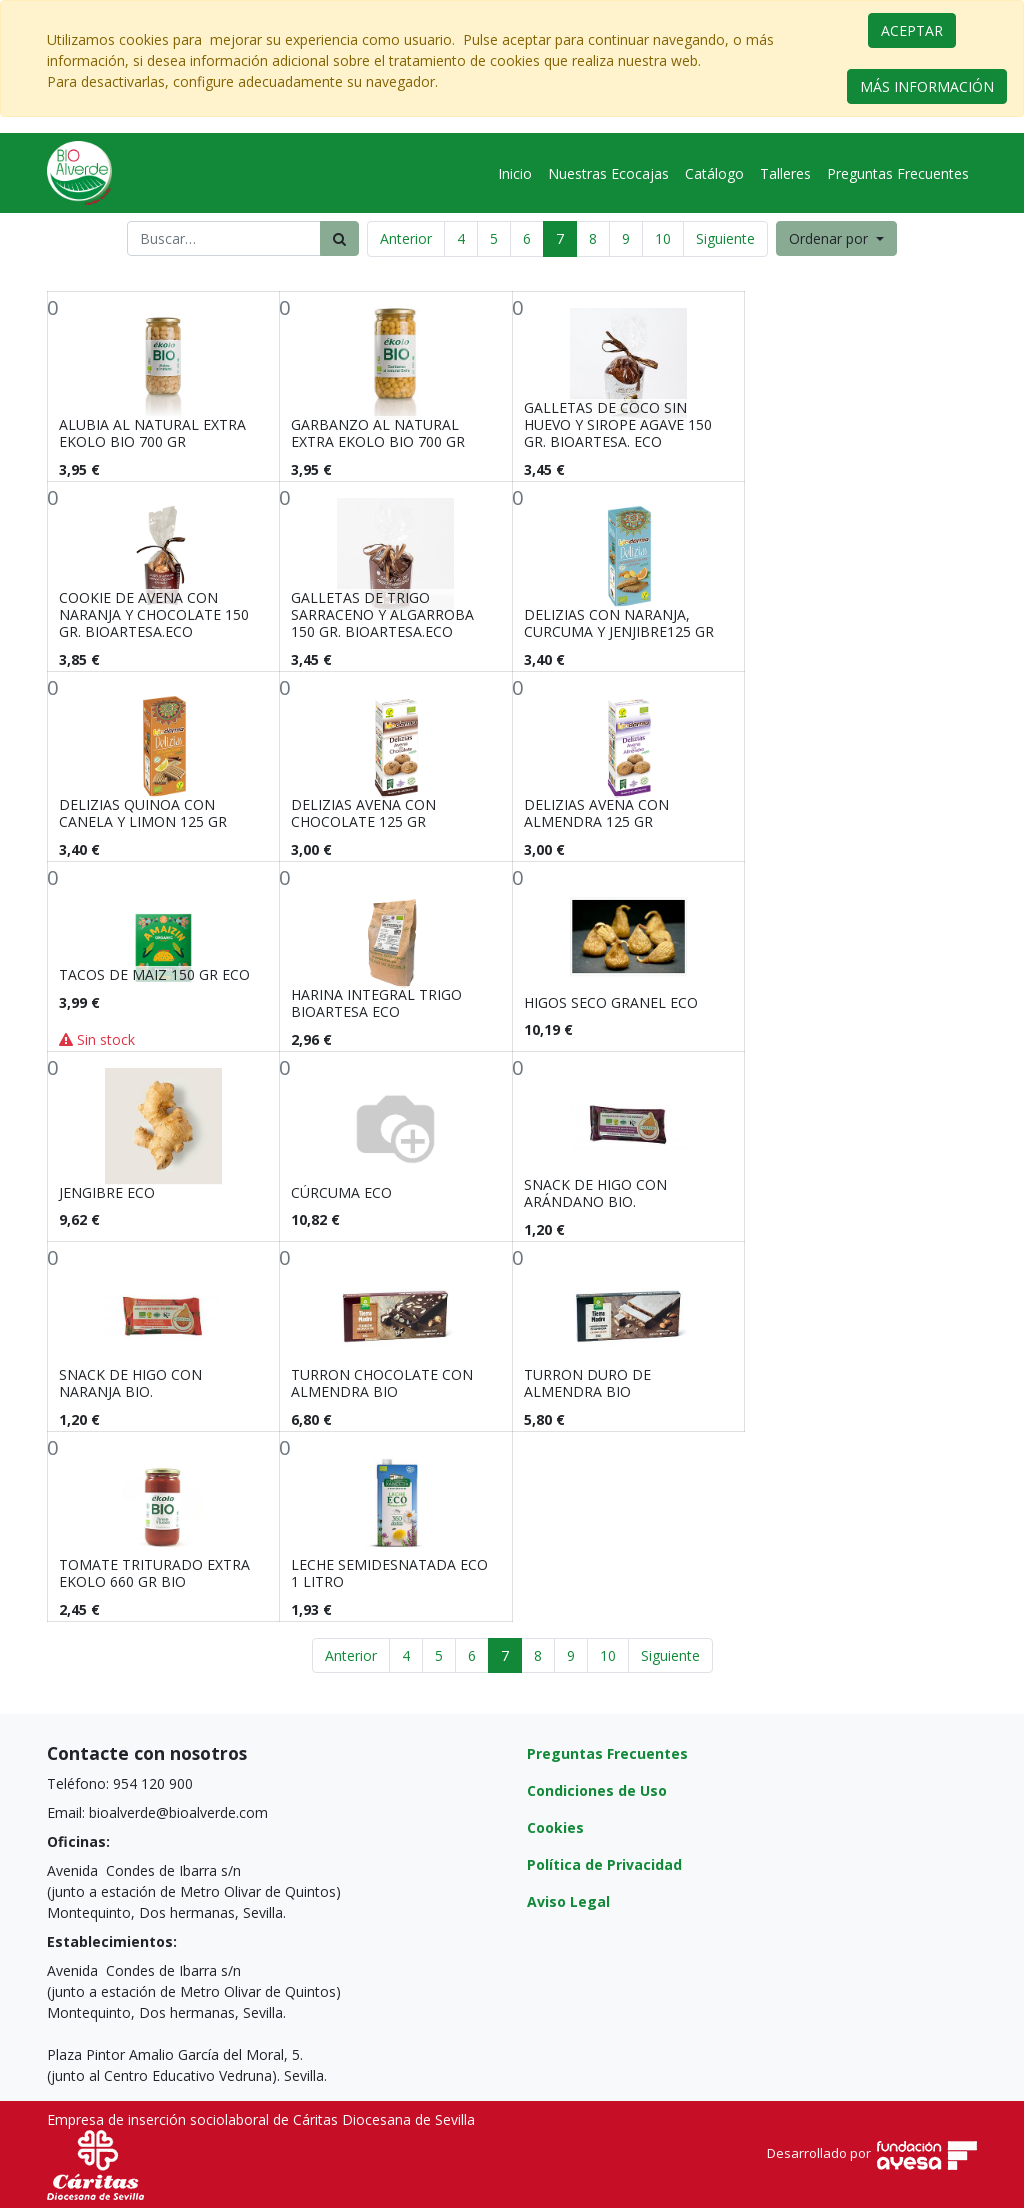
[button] (836, 238)
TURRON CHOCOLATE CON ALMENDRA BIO (382, 1383)
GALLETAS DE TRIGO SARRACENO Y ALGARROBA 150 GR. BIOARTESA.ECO (382, 614)
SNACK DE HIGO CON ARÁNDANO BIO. (595, 1193)
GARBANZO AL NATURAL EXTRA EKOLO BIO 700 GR (378, 433)
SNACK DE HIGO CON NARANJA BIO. (130, 1383)
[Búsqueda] (339, 238)
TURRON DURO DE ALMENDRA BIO (587, 1383)
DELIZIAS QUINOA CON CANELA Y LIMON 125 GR (143, 813)
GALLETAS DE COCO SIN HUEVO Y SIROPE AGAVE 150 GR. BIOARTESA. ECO (618, 424)
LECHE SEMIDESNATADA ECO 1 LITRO (389, 1573)
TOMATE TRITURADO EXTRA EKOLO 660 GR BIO (154, 1573)
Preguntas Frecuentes (607, 1753)
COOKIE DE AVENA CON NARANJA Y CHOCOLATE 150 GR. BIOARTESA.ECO (154, 614)
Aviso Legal (568, 1901)
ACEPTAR (912, 30)
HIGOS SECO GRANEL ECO (611, 1002)
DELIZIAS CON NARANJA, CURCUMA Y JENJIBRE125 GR (619, 623)
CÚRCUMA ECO (341, 1192)
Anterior (406, 238)
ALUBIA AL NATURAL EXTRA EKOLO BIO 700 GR (152, 433)
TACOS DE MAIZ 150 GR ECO (154, 974)
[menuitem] (515, 173)
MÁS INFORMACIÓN (927, 86)
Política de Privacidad (604, 1864)
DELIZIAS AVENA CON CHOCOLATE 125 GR (363, 813)
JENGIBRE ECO (107, 1192)
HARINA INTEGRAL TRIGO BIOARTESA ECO (376, 1003)
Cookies (555, 1827)
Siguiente (725, 238)
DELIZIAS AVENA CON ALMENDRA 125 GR (596, 813)
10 (663, 238)
